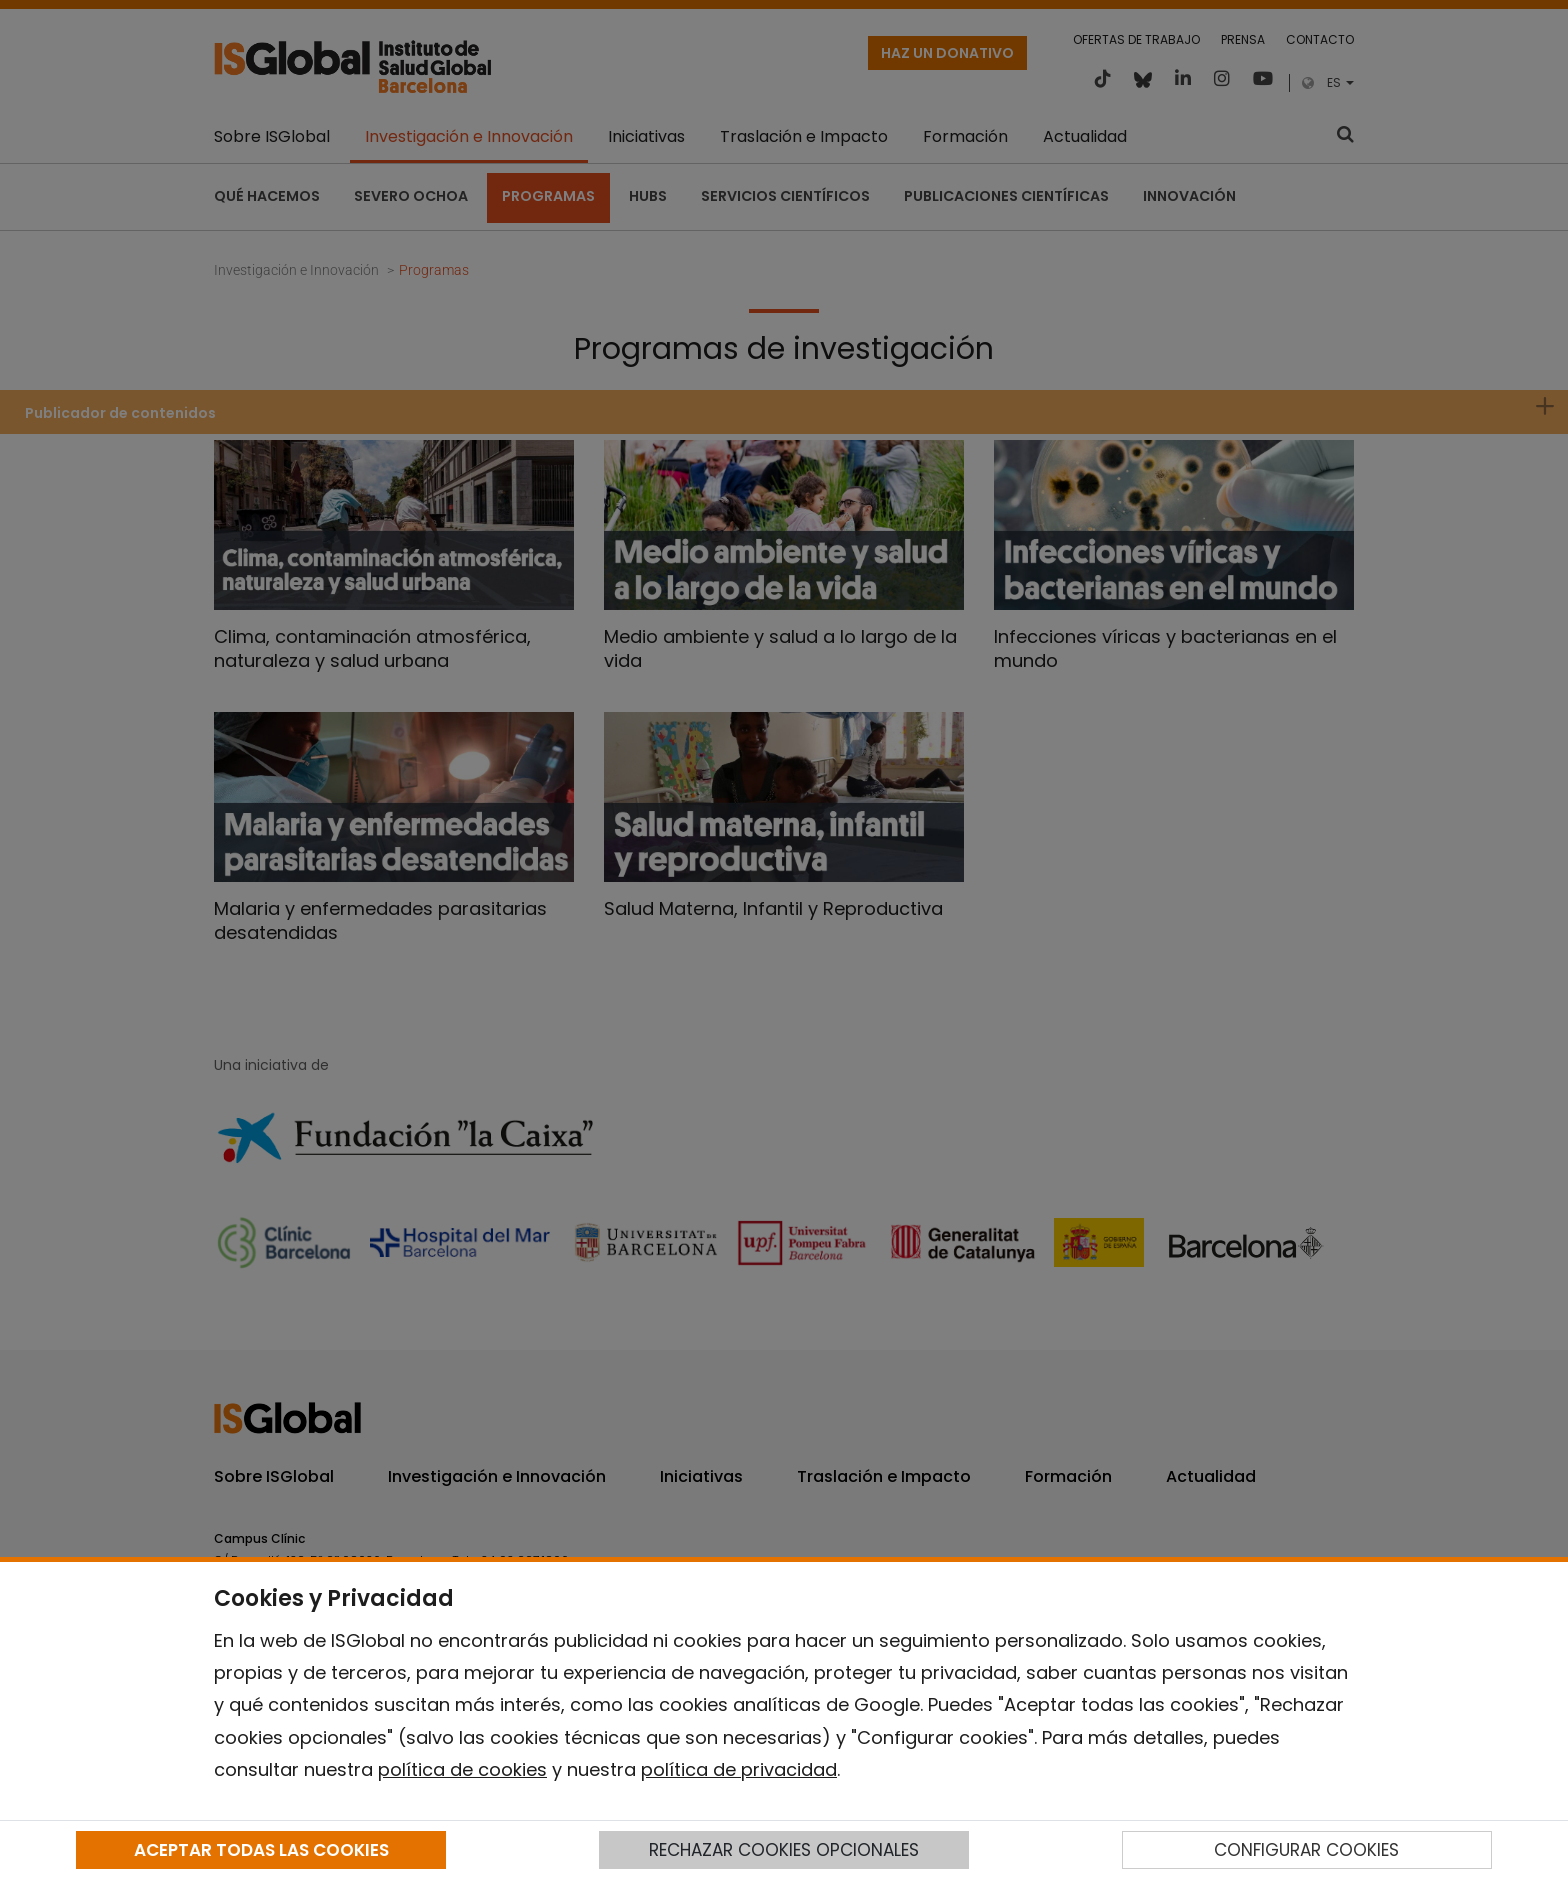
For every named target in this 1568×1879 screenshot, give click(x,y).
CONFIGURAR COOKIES (1306, 1850)
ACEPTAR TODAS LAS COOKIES (261, 1850)
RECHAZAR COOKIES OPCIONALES (784, 1850)
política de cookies (462, 1769)
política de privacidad (739, 1769)
